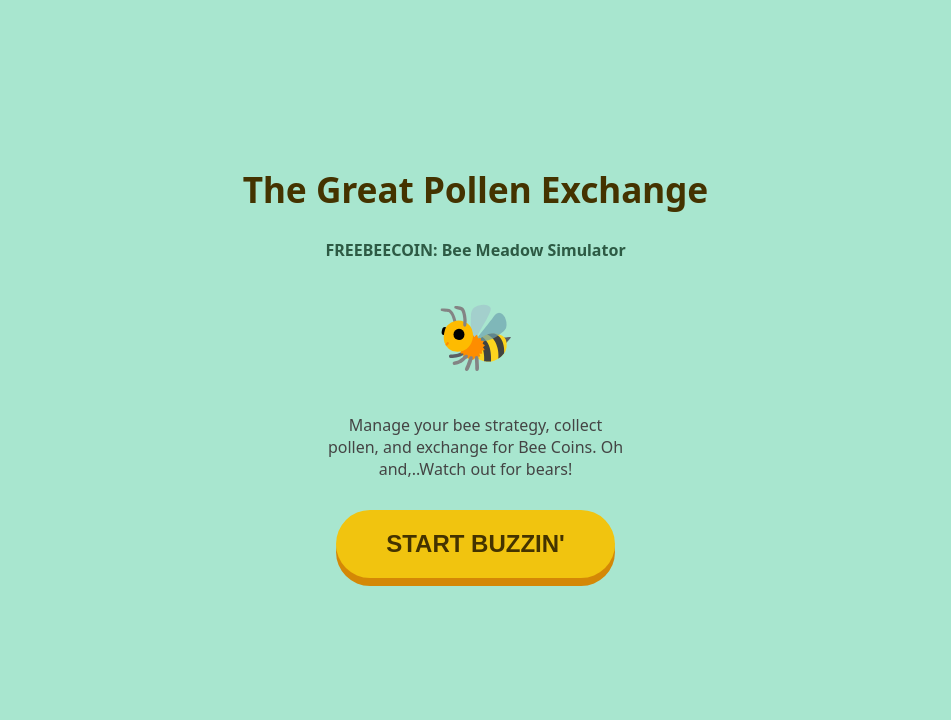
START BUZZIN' (475, 543)
